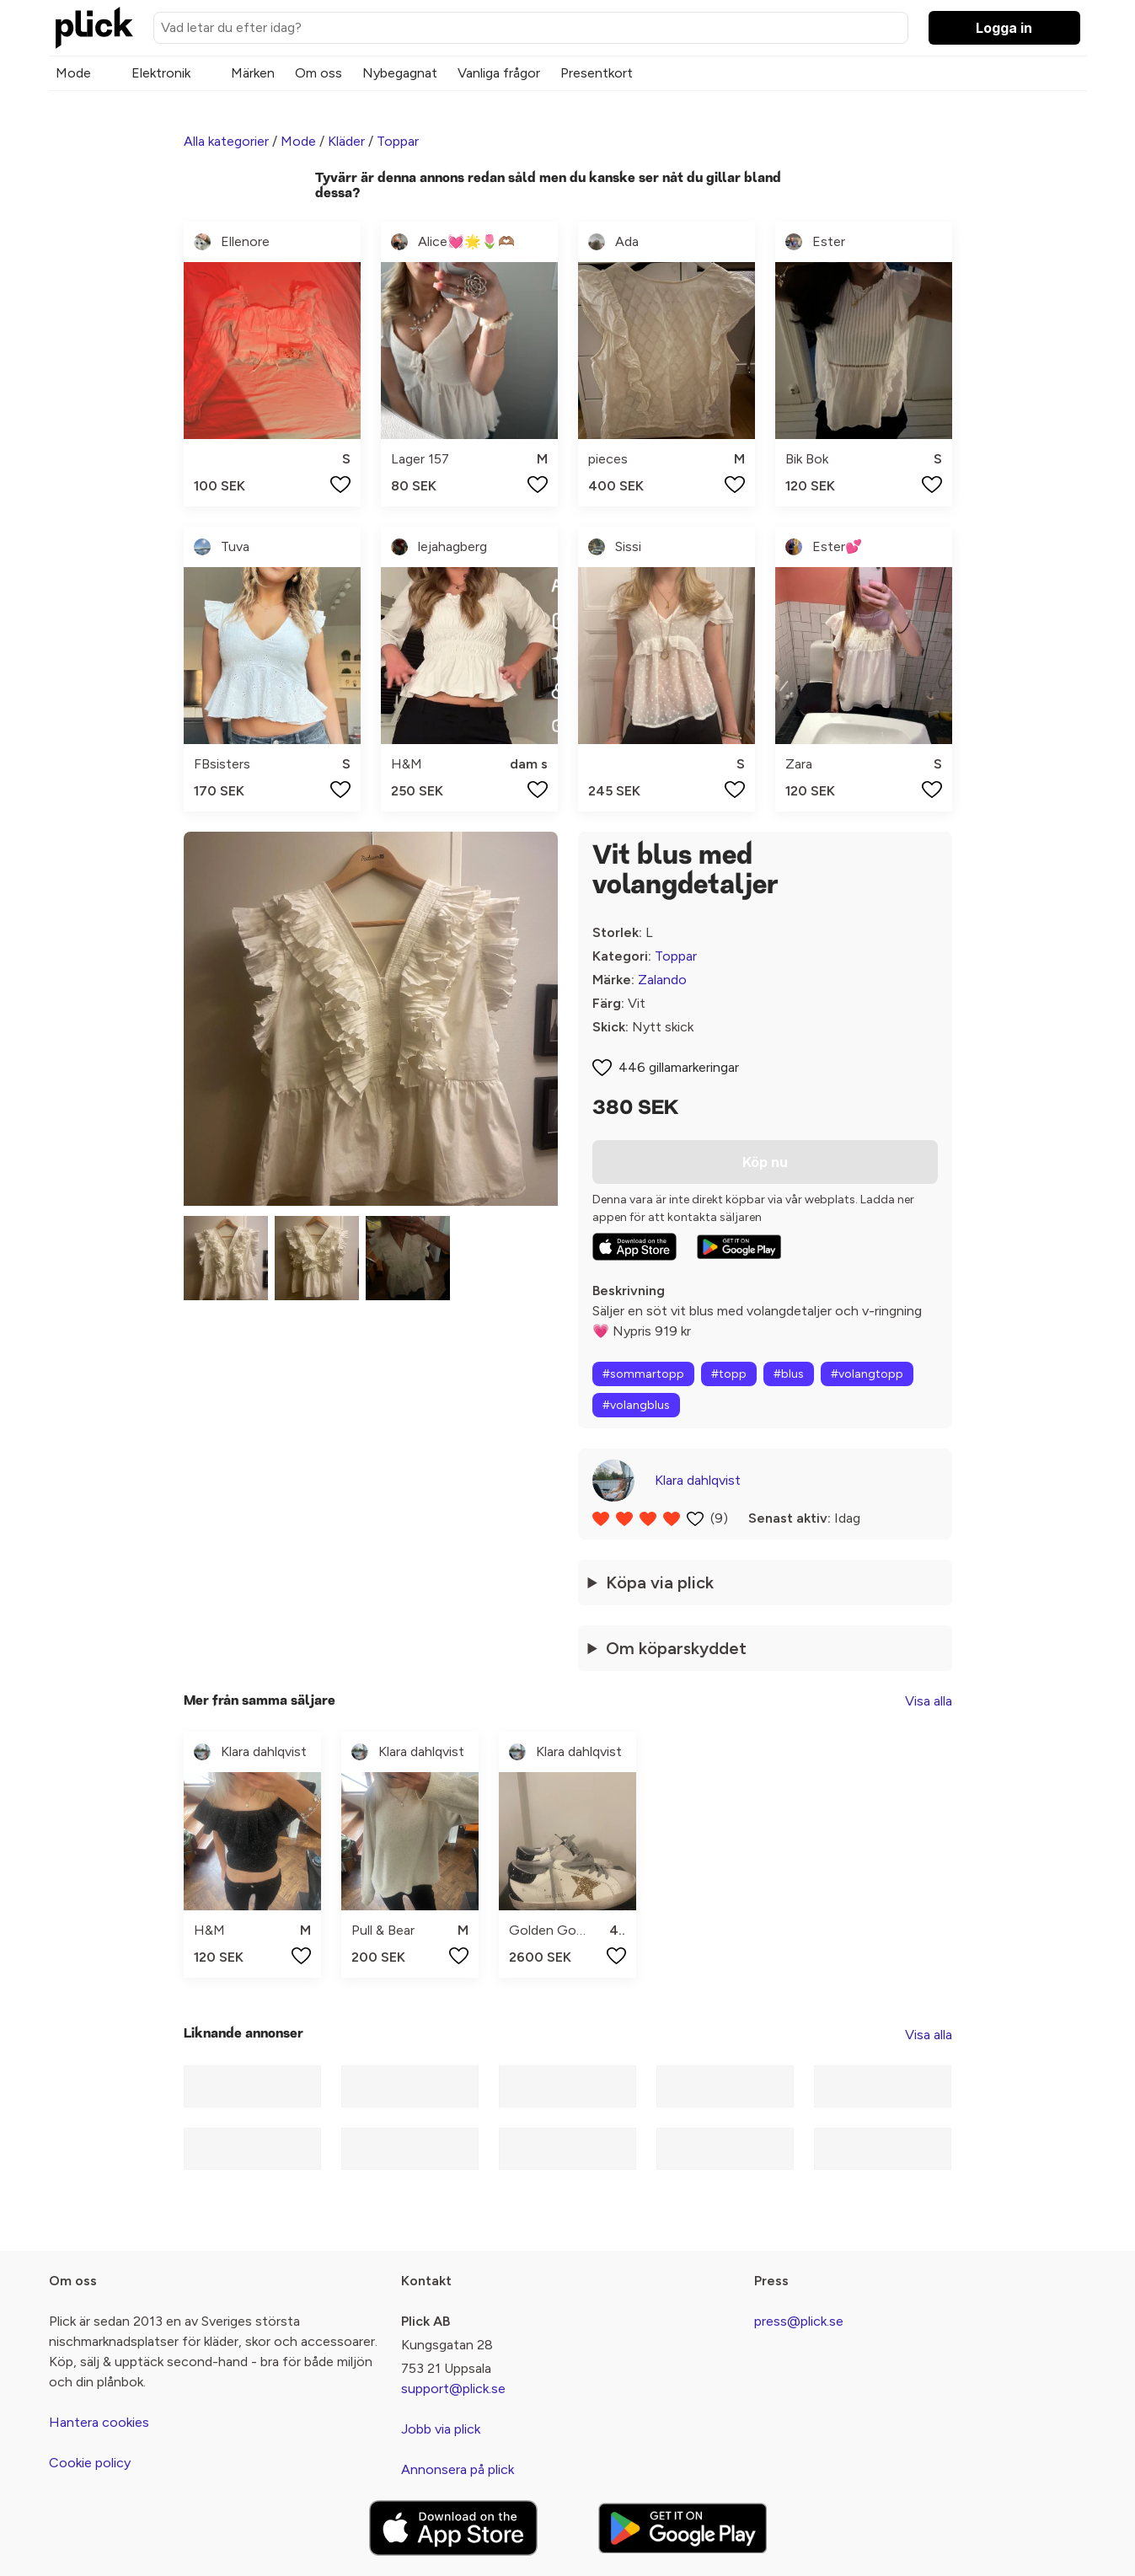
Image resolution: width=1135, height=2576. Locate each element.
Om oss (318, 73)
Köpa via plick (660, 1582)
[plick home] (94, 28)
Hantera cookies (99, 2422)
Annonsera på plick (457, 2469)
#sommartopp (643, 1374)
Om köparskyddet (676, 1648)
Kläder (346, 141)
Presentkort (596, 73)
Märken (253, 73)
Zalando (662, 980)
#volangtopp (867, 1374)
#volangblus (636, 1405)
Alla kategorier (226, 141)
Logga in (1004, 27)
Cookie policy (90, 2463)
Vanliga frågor (499, 73)
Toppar (398, 141)
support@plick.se (453, 2389)
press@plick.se (798, 2321)
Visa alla (928, 1701)
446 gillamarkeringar (678, 1067)
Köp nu (765, 1162)
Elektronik (160, 73)
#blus (789, 1374)
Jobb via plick (440, 2429)
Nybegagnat (399, 73)
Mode (73, 73)
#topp (729, 1374)
